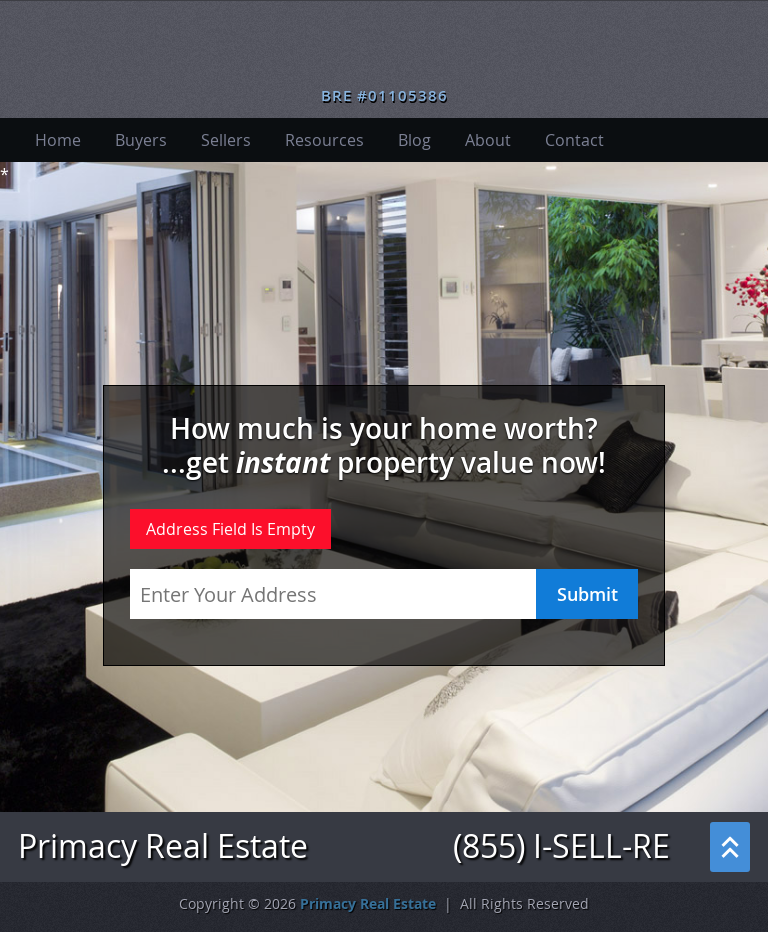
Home (58, 140)
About (488, 140)
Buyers (141, 140)
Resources (324, 140)
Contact (574, 140)
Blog (414, 140)
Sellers (226, 140)
